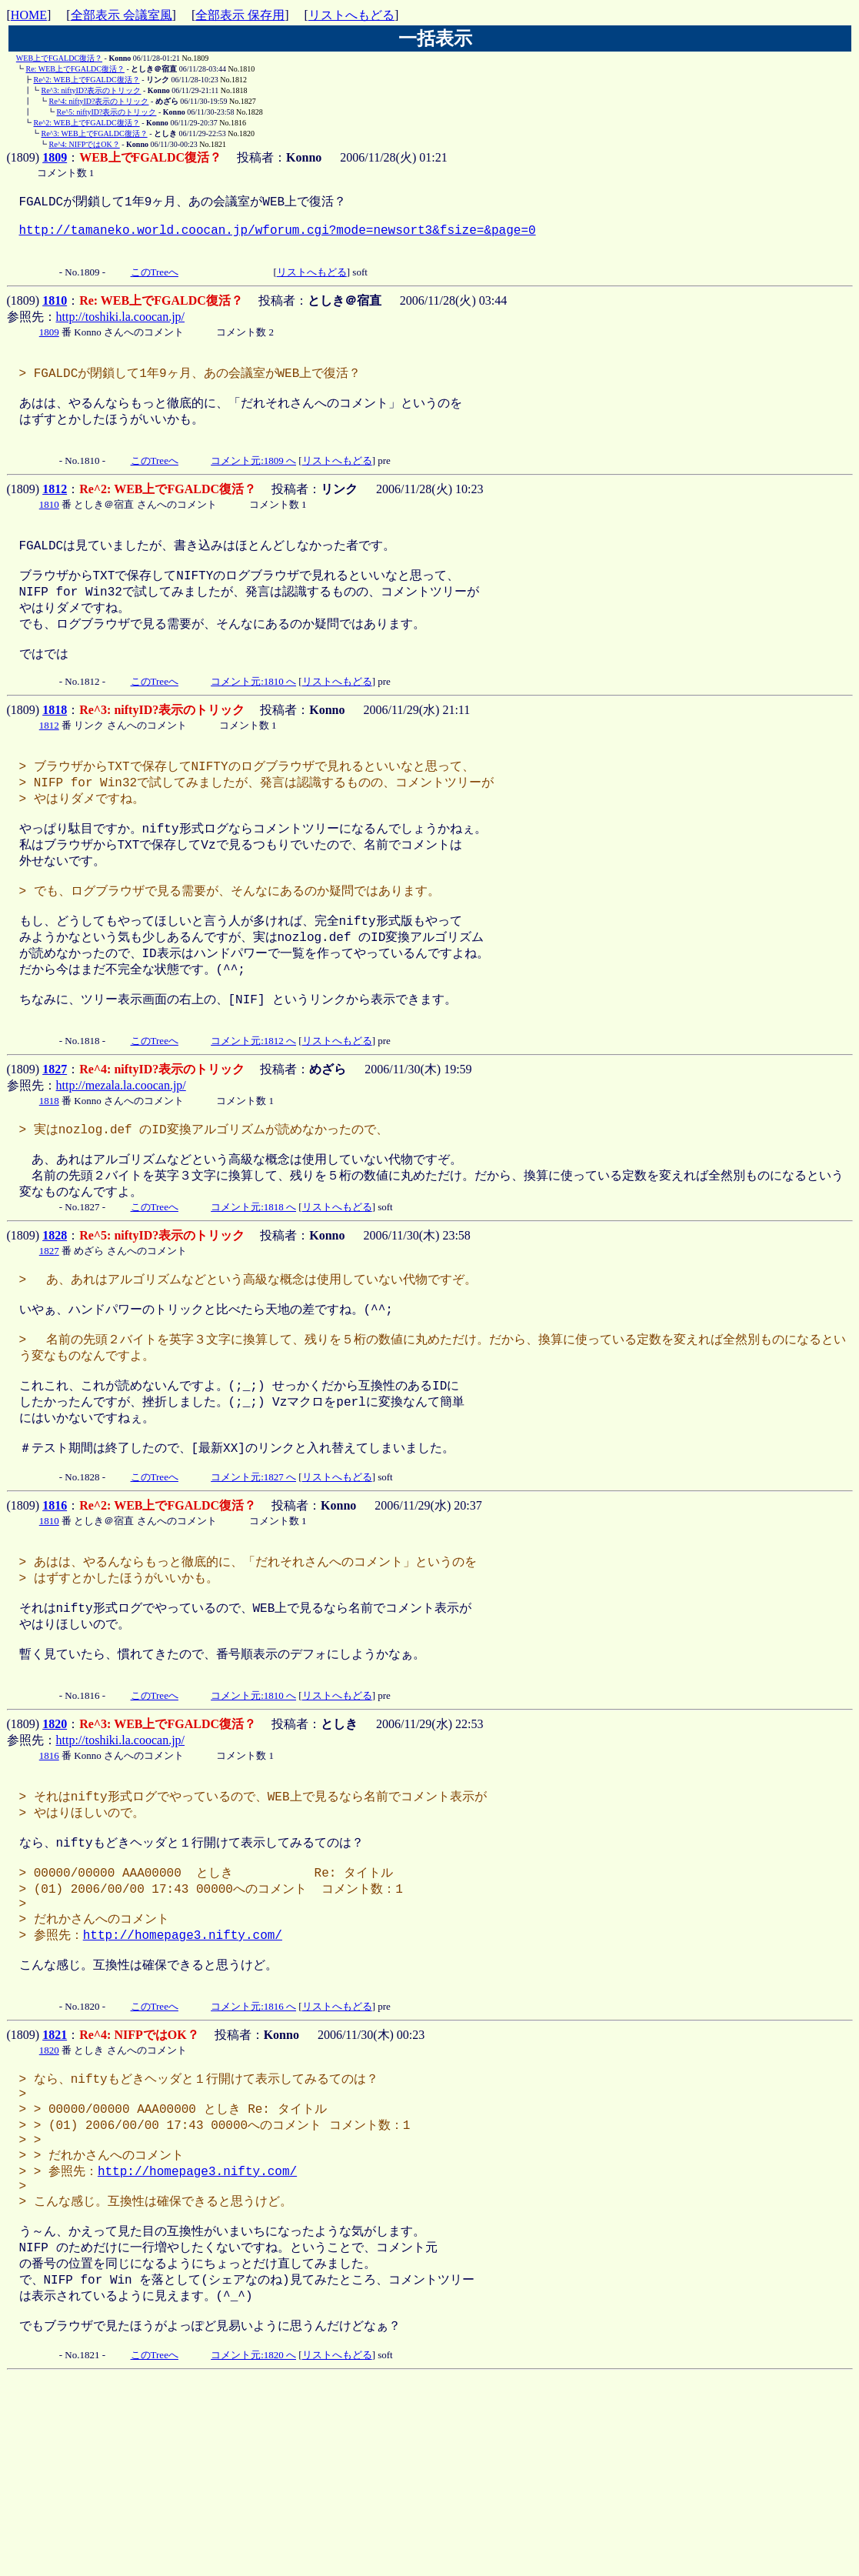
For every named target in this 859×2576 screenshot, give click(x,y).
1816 (54, 1616)
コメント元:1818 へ (253, 1290)
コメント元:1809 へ (253, 485)
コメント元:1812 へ (253, 1114)
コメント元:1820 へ (253, 2547)
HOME (29, 15)
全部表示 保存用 (240, 15)
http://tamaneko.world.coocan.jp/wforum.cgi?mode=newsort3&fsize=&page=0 (277, 237)
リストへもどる (351, 15)
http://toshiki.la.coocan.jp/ (120, 330)
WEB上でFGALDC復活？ (59, 58)
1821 (54, 2190)
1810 (54, 314)
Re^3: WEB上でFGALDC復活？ (95, 133)
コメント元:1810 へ (253, 721)
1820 (54, 1851)
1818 (54, 749)
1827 (54, 1143)
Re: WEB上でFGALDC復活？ (75, 69)
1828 (54, 1318)
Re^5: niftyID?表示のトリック (107, 112)
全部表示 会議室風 (121, 15)
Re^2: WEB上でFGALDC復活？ (87, 79)
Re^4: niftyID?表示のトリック (99, 101)
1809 (54, 157)
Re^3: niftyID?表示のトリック (92, 90)
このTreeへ (154, 286)
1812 (54, 513)
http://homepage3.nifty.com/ (182, 2082)
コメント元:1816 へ (253, 2161)
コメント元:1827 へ (253, 1587)
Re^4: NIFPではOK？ (84, 144)
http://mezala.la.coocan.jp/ (121, 1159)
